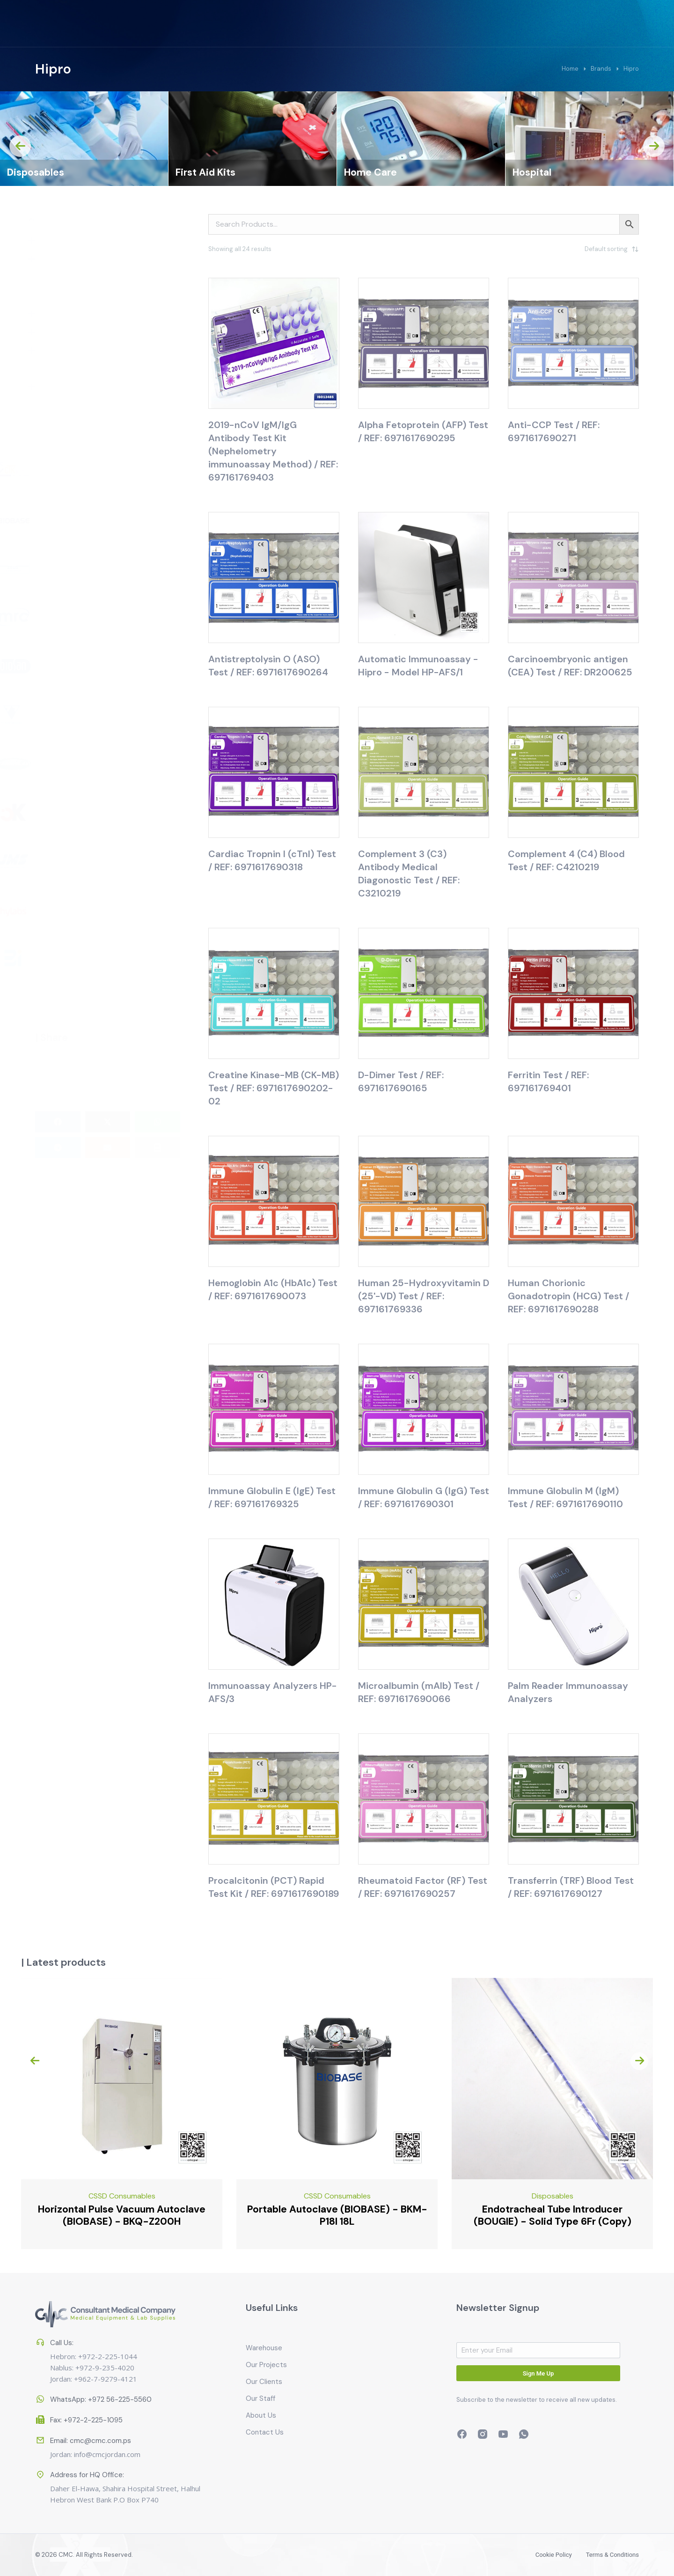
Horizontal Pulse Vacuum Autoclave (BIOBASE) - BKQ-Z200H (297, 2215)
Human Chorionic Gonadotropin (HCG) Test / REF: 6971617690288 (568, 1296)
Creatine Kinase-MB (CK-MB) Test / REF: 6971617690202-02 (273, 1088)
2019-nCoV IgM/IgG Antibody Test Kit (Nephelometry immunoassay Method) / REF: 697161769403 (273, 451)
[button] (58, 1114)
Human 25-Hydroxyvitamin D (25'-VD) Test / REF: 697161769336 (423, 1296)
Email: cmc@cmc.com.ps (90, 2420)
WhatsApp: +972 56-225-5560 (101, 2390)
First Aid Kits (374, 172)
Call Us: (61, 2304)
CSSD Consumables (53, 172)
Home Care (539, 172)
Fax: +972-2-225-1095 (86, 2410)
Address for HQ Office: (87, 2504)
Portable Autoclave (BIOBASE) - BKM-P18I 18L (513, 2215)
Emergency (82, 2196)
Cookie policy (512, 2554)
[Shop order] (592, 249)
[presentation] (20, 146)
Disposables (204, 172)
